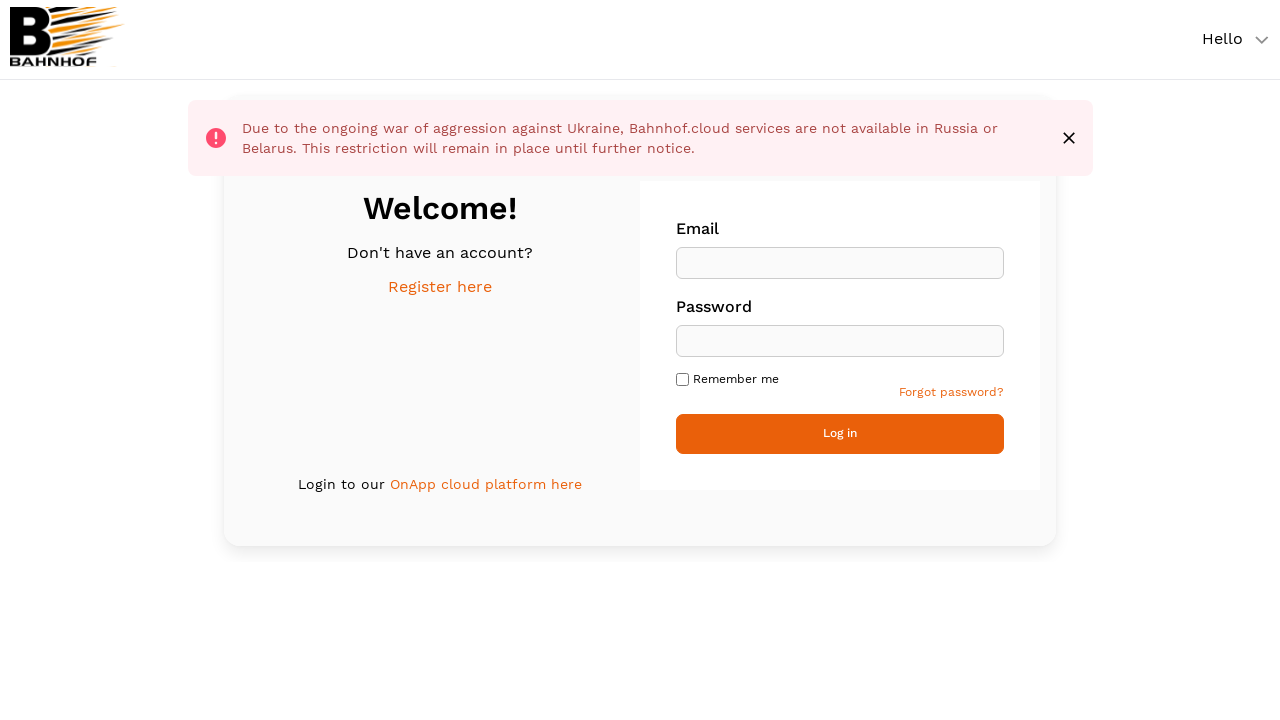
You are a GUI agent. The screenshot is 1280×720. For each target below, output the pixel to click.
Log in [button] (840, 433)
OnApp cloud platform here (486, 484)
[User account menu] (1230, 39)
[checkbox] (682, 379)
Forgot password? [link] (951, 392)
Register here (440, 286)
